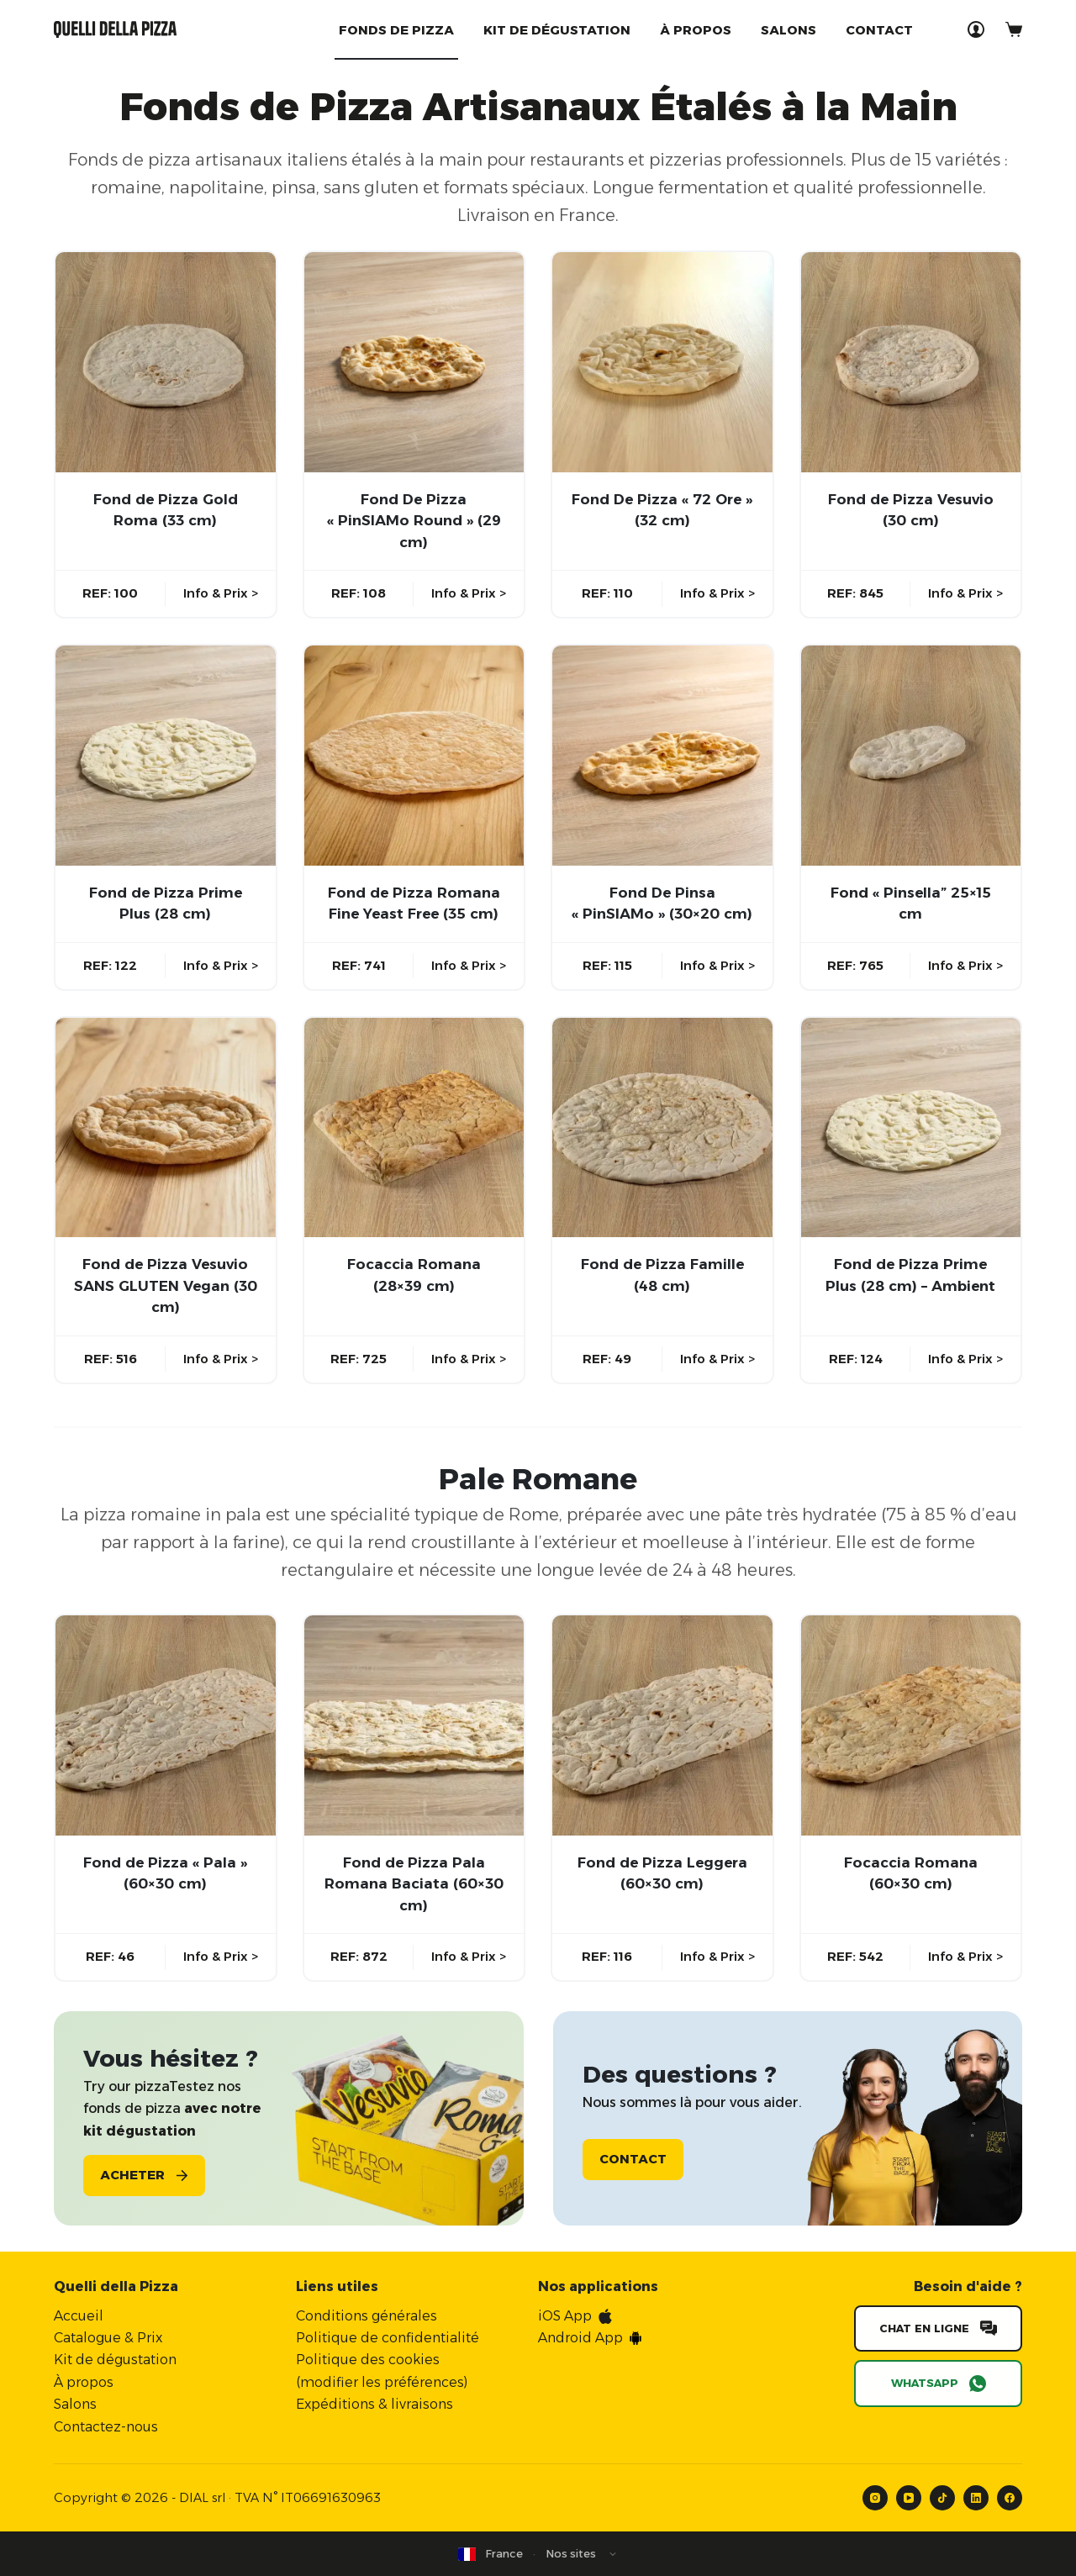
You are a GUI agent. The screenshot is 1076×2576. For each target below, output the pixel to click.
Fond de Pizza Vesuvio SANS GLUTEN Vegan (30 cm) (165, 1285)
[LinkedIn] (976, 2497)
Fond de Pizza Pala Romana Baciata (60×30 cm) (414, 1884)
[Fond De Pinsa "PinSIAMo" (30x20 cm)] (662, 755)
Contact (879, 30)
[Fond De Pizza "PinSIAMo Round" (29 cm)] (414, 362)
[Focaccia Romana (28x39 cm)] (414, 1128)
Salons (788, 30)
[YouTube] (908, 2497)
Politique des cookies (368, 2360)
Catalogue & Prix (108, 2338)
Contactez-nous (106, 2426)
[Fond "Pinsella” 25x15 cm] (911, 755)
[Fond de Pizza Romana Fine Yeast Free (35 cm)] (414, 755)
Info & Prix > (220, 593)
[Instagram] (875, 2497)
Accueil (78, 2315)
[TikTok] (942, 2497)
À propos (695, 30)
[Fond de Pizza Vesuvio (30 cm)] (911, 362)
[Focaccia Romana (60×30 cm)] (911, 1725)
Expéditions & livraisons (374, 2404)
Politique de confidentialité (387, 2338)
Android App (580, 2338)
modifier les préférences (382, 2381)
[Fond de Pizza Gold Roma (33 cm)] (165, 362)
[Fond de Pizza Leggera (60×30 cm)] (662, 1725)
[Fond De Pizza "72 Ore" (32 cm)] (662, 362)
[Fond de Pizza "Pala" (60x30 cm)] (165, 1725)
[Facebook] (1009, 2497)
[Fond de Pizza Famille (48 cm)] (662, 1128)
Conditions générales (366, 2315)
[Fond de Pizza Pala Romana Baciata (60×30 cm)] (414, 1725)
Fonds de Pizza (396, 30)
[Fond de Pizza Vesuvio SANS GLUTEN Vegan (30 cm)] (165, 1128)
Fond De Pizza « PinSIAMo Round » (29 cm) (414, 520)
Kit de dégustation (556, 30)
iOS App (565, 2315)
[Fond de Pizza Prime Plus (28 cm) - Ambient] (911, 1128)
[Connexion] (976, 29)
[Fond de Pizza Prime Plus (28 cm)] (165, 755)
